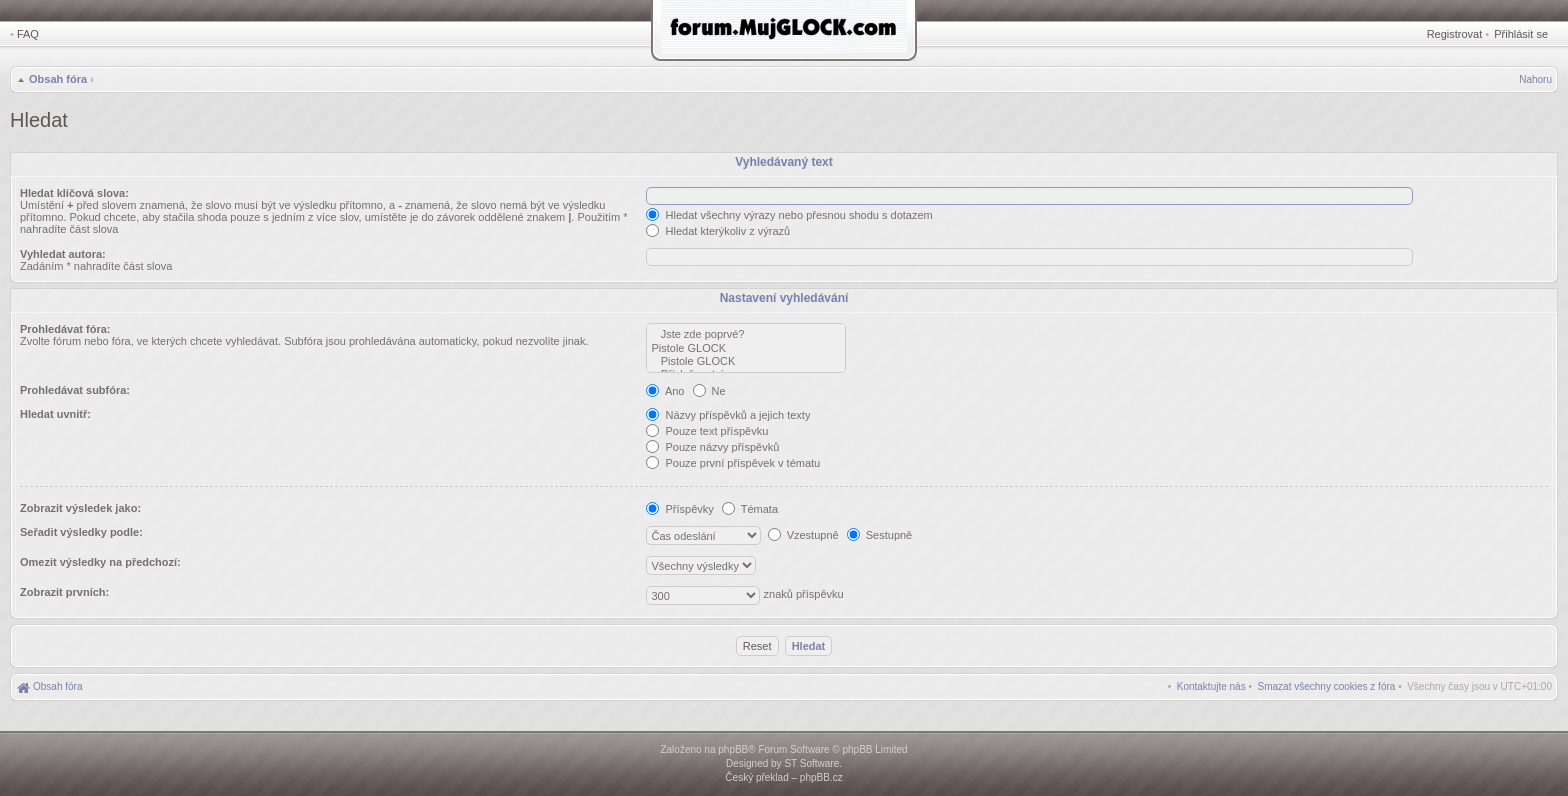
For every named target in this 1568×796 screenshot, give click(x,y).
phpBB (733, 749)
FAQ (28, 34)
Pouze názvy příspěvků (712, 447)
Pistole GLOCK (746, 348)
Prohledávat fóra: (65, 329)
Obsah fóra (58, 79)
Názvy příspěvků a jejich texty (728, 415)
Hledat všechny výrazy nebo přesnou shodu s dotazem (789, 215)
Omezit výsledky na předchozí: (100, 562)
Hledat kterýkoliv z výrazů (718, 231)
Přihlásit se (1521, 34)
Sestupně (880, 535)
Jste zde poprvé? (746, 334)
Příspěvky (679, 509)
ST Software (811, 763)
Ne (709, 391)
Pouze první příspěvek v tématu (733, 463)
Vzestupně (803, 535)
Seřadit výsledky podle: (81, 532)
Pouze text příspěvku (707, 431)
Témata (750, 509)
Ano (665, 391)
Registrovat (1455, 34)
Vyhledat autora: (63, 254)
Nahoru (1535, 79)
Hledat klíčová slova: (74, 193)
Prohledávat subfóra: (75, 390)
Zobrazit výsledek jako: (80, 508)
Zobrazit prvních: (64, 592)
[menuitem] (1327, 686)
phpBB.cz (821, 777)
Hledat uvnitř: (55, 414)
